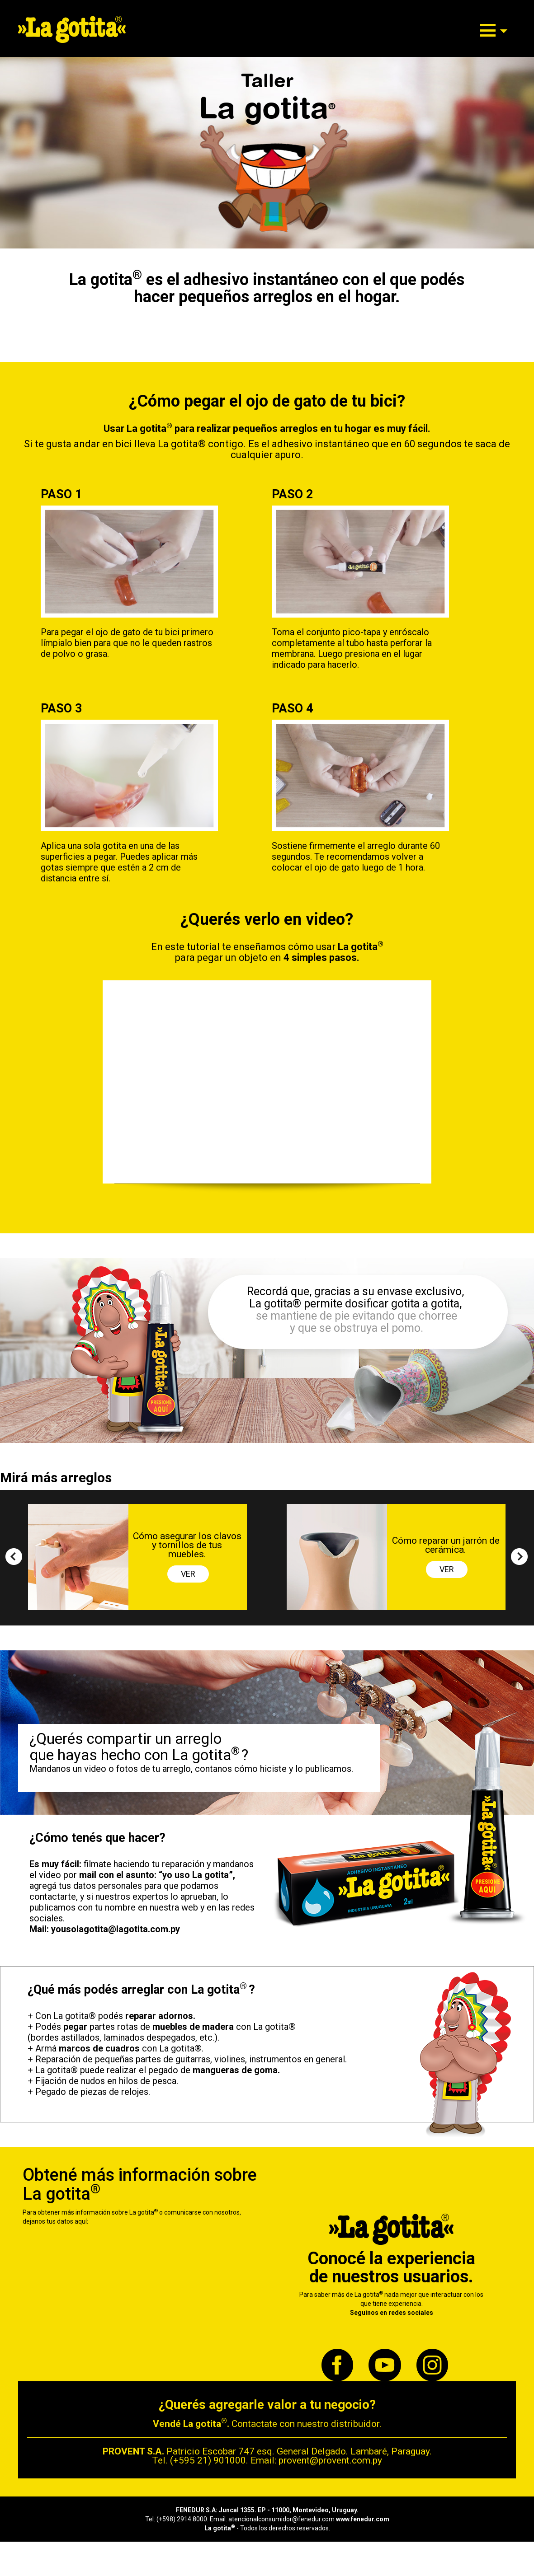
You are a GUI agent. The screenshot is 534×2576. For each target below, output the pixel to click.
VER (188, 1573)
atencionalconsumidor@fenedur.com (281, 2519)
